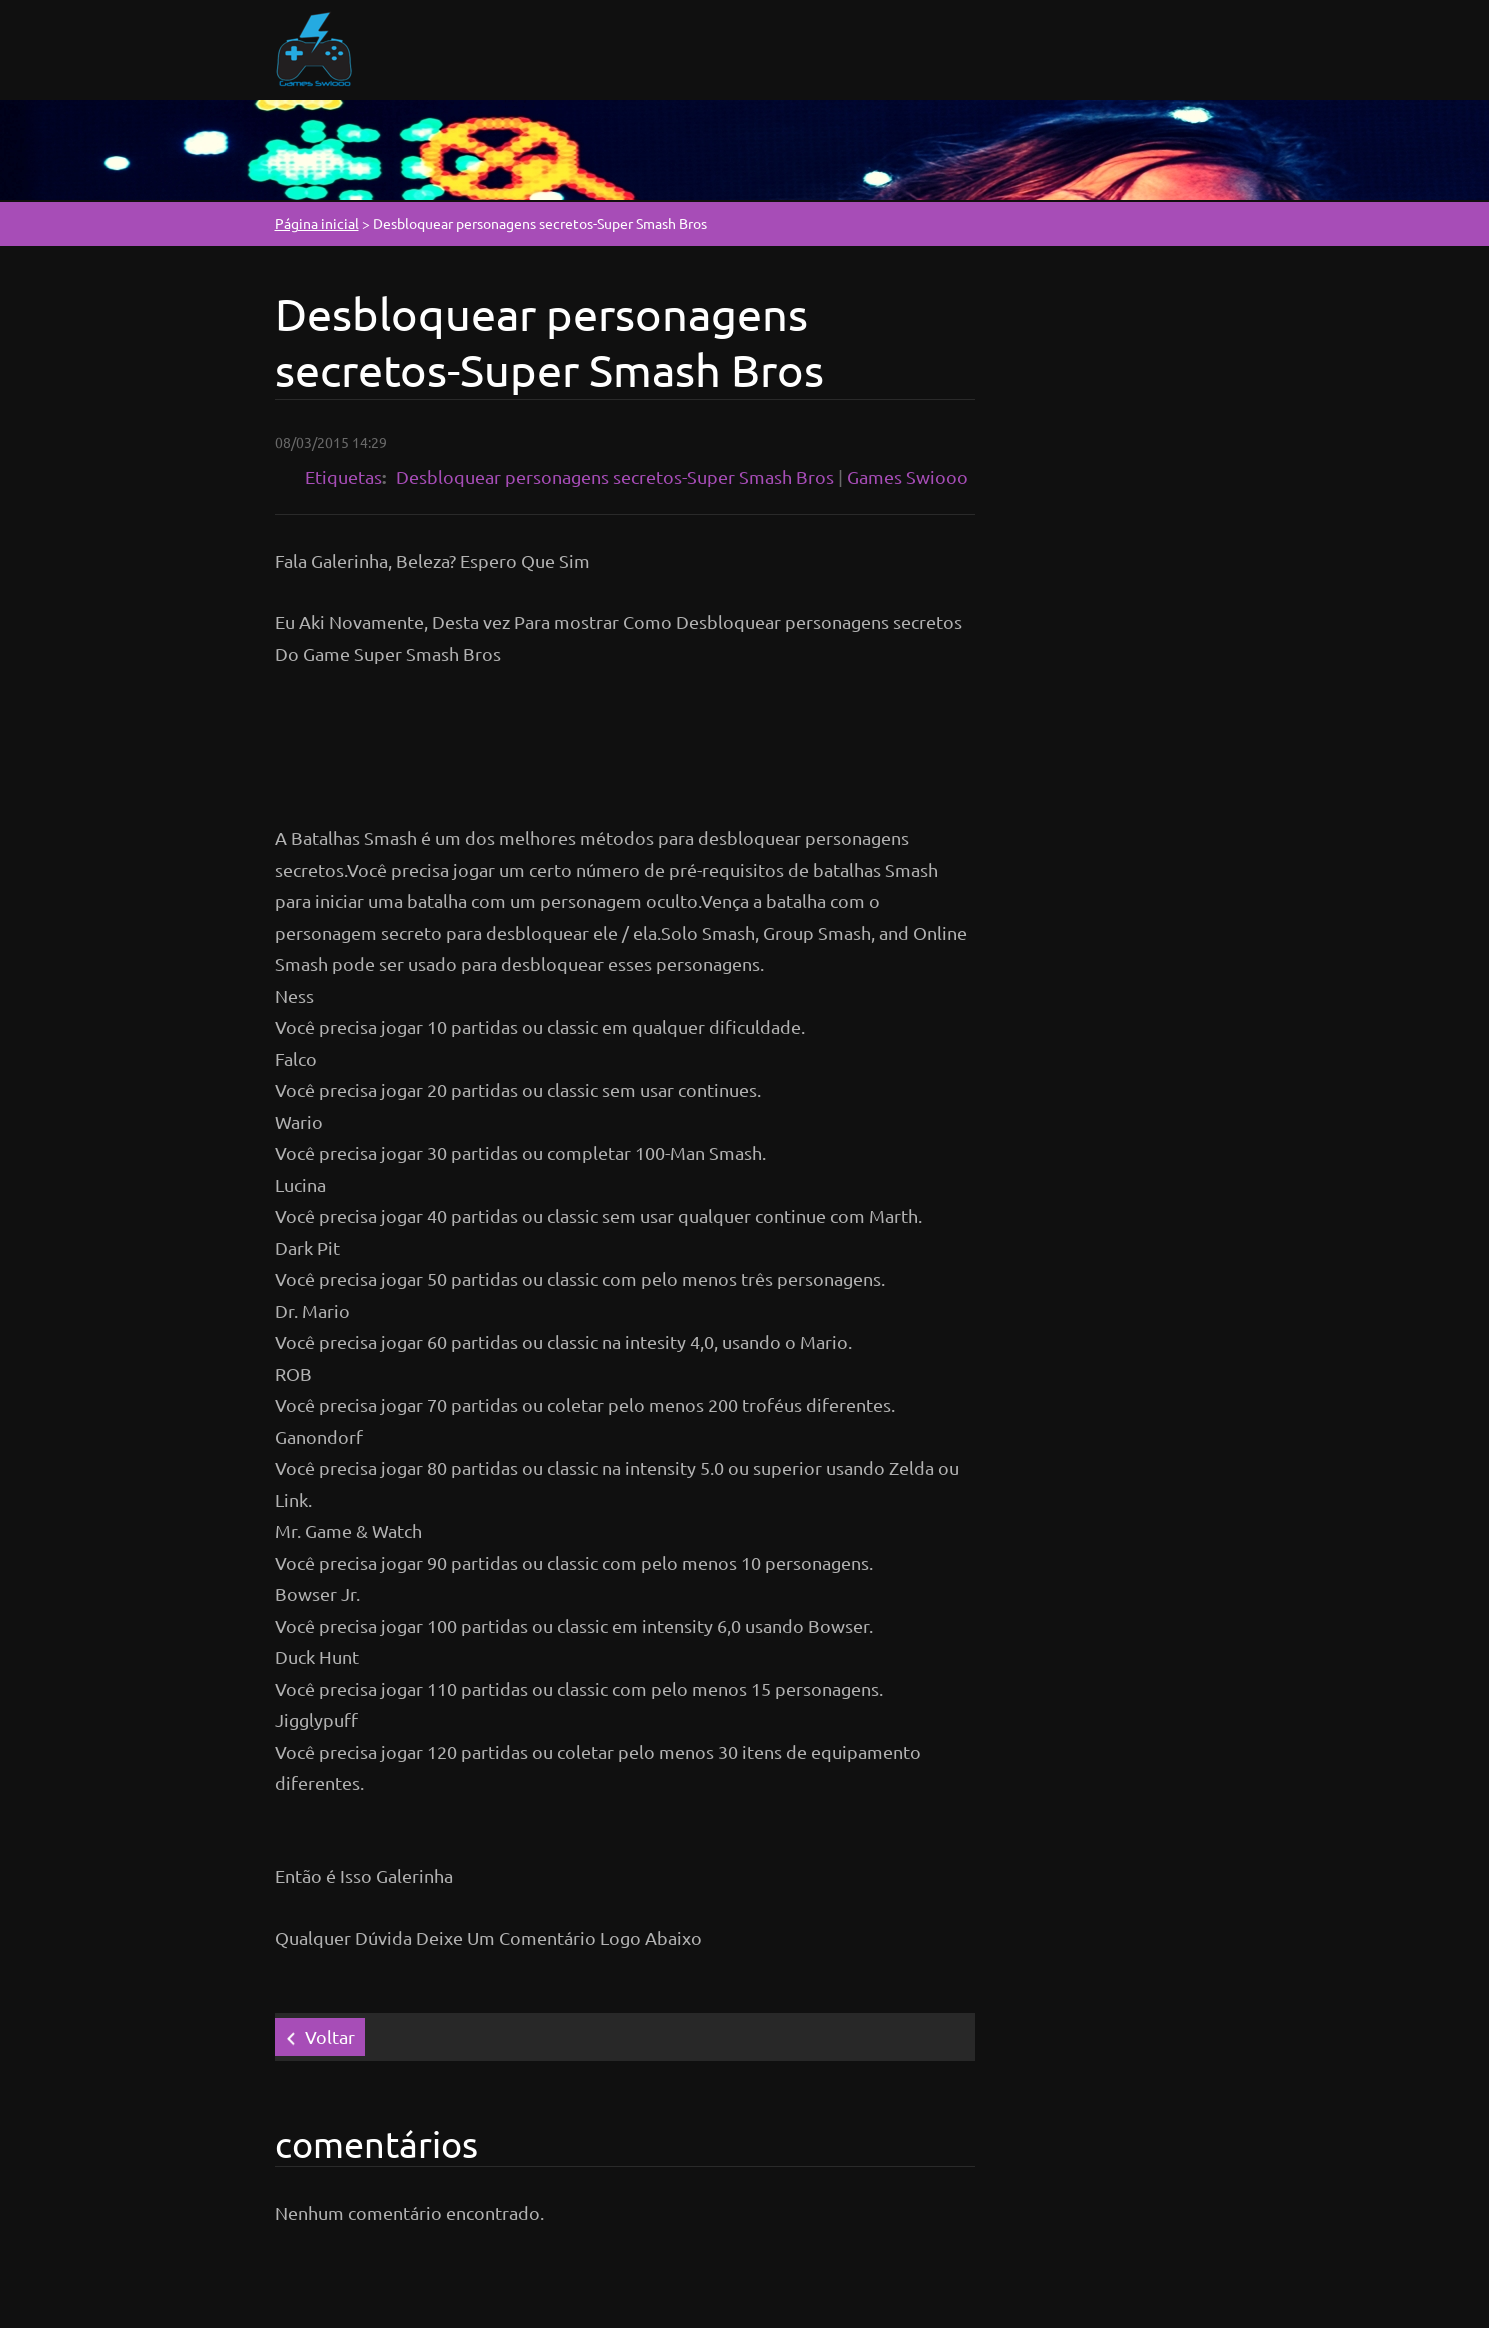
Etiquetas (343, 476)
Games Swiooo (907, 476)
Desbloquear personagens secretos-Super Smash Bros (615, 476)
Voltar (330, 2036)
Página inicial (317, 223)
